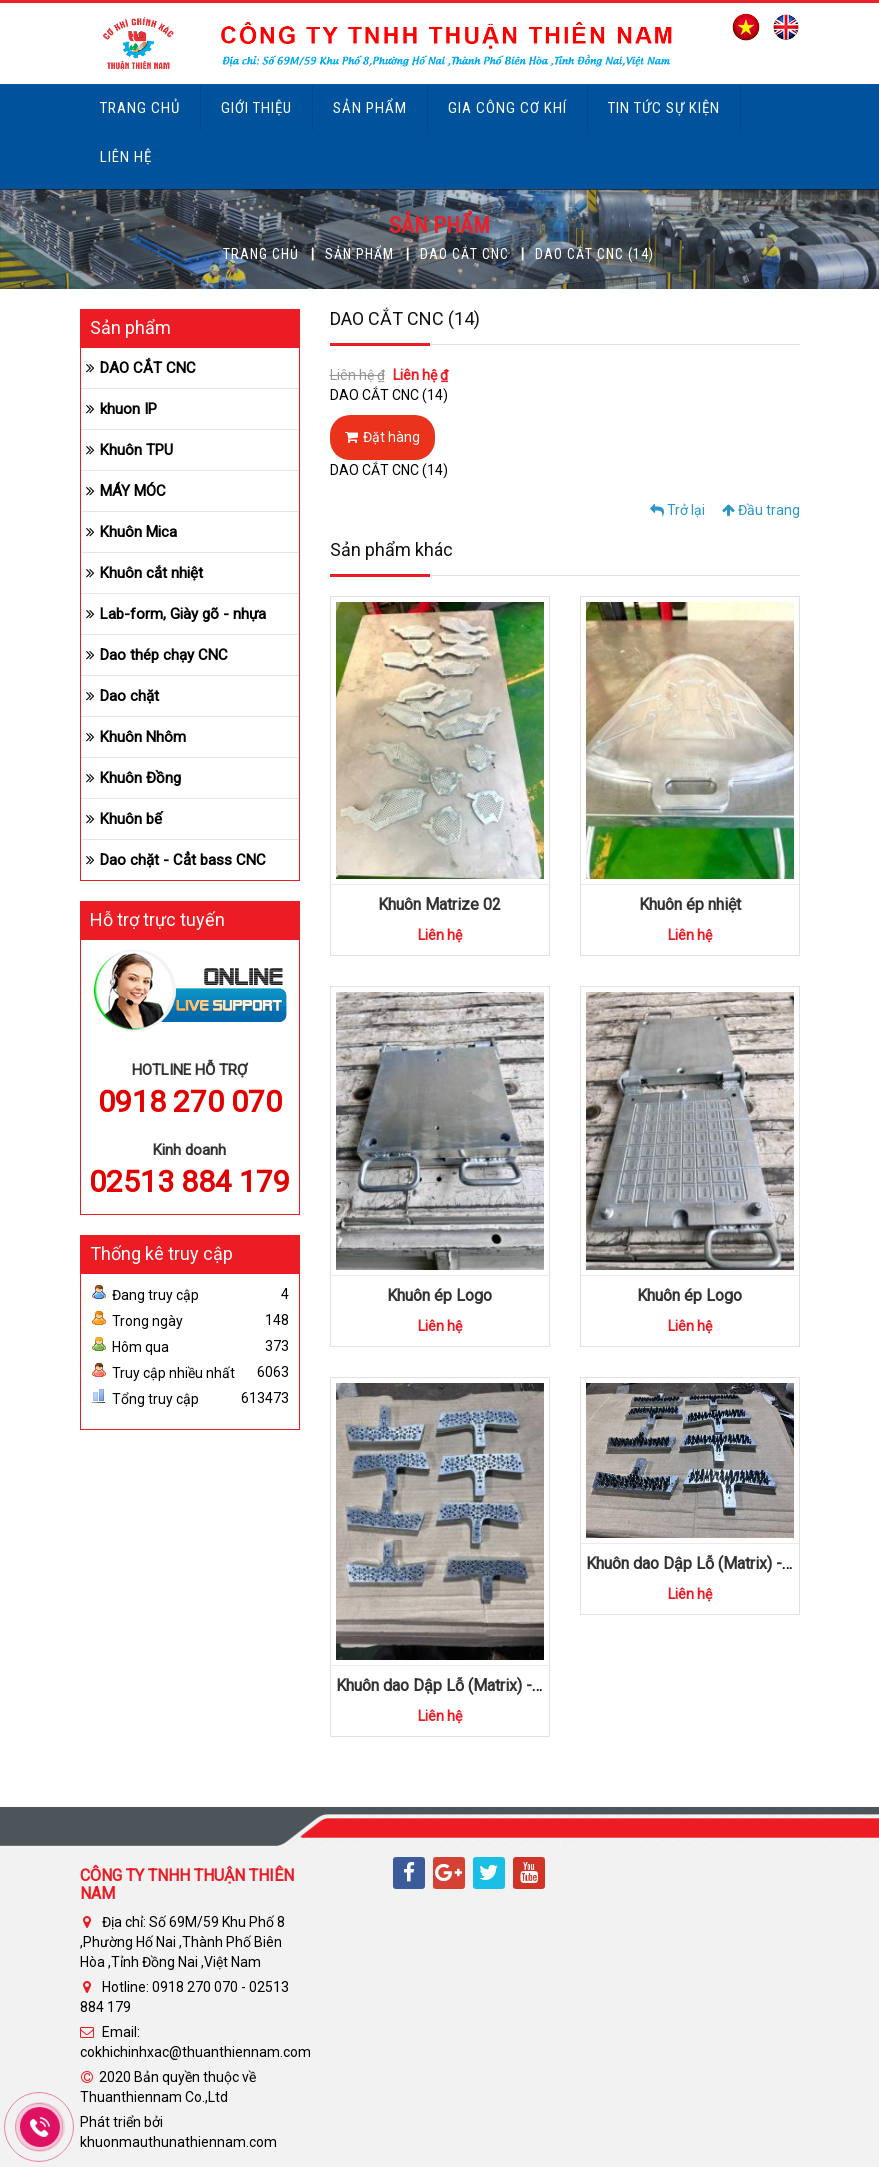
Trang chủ (140, 108)
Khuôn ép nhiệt (690, 904)
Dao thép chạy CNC (164, 655)
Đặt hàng (382, 437)
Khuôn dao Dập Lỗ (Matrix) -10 (443, 1685)
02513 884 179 (189, 1181)
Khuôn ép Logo (439, 1295)
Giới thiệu (256, 108)
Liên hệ (126, 157)
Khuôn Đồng (140, 778)
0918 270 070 (190, 1101)
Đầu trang (761, 510)
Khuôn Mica (138, 532)
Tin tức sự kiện (664, 108)
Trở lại (677, 510)
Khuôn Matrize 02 (439, 904)
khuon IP (128, 409)
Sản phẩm (370, 108)
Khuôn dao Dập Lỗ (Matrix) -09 (693, 1563)
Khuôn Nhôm (143, 737)
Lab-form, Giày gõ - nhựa (183, 614)
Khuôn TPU (136, 450)
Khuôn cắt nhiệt (151, 573)
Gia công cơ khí (507, 108)
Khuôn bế (131, 819)
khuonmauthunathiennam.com (178, 2142)
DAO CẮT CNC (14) (594, 254)
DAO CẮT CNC (464, 254)
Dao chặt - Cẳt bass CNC (183, 860)
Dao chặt (129, 696)
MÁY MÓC (133, 491)
